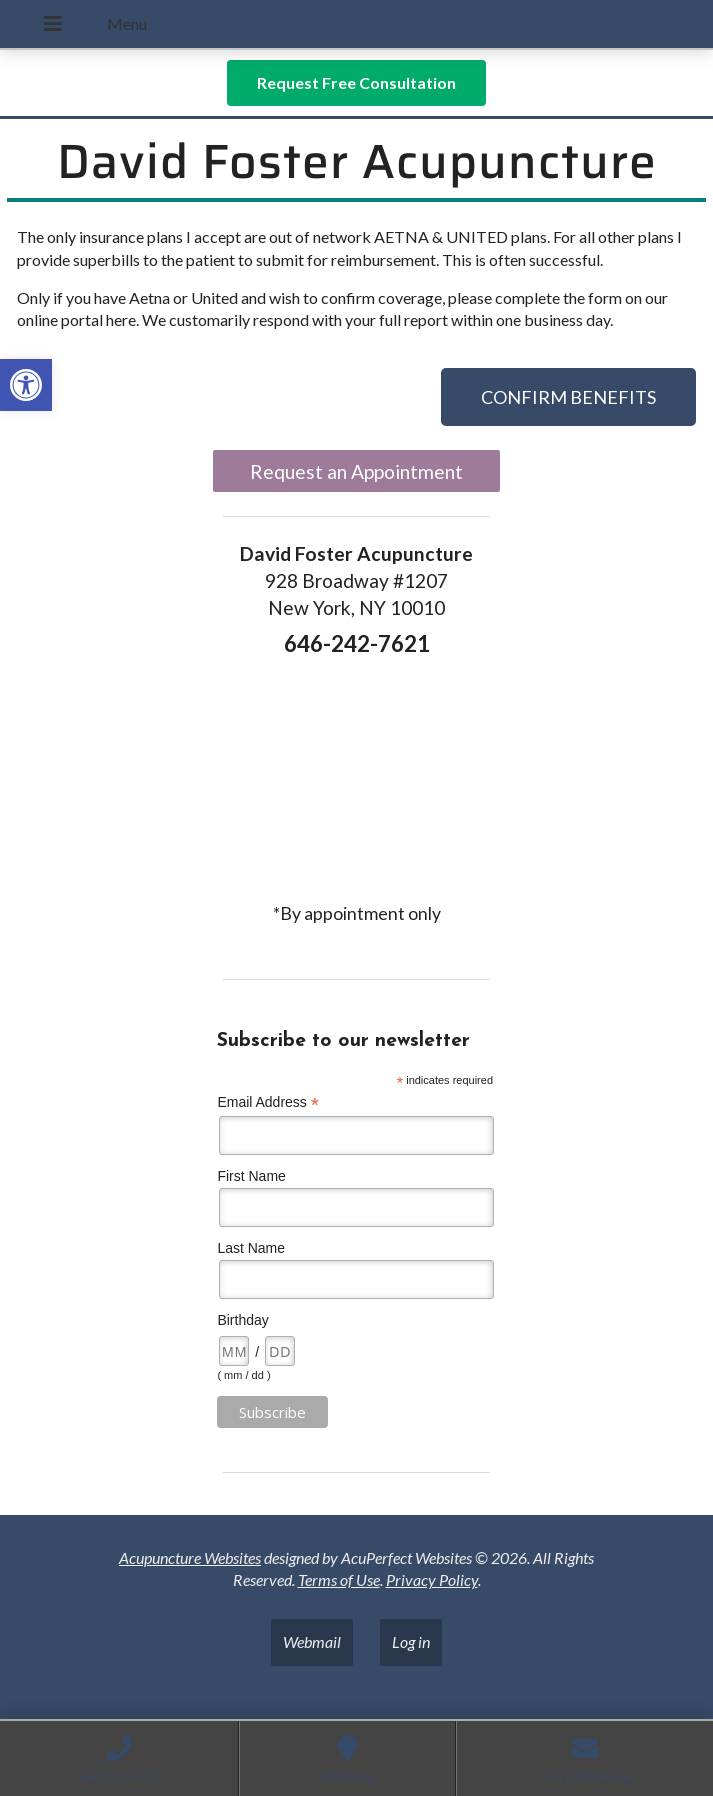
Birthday (242, 1320)
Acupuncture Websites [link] (190, 1557)
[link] (26, 385)
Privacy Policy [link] (432, 1579)
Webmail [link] (312, 1641)
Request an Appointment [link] (356, 471)
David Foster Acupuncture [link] (357, 161)
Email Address (268, 1102)
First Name (251, 1176)
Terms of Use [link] (339, 1579)
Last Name (251, 1248)
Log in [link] (411, 1641)
